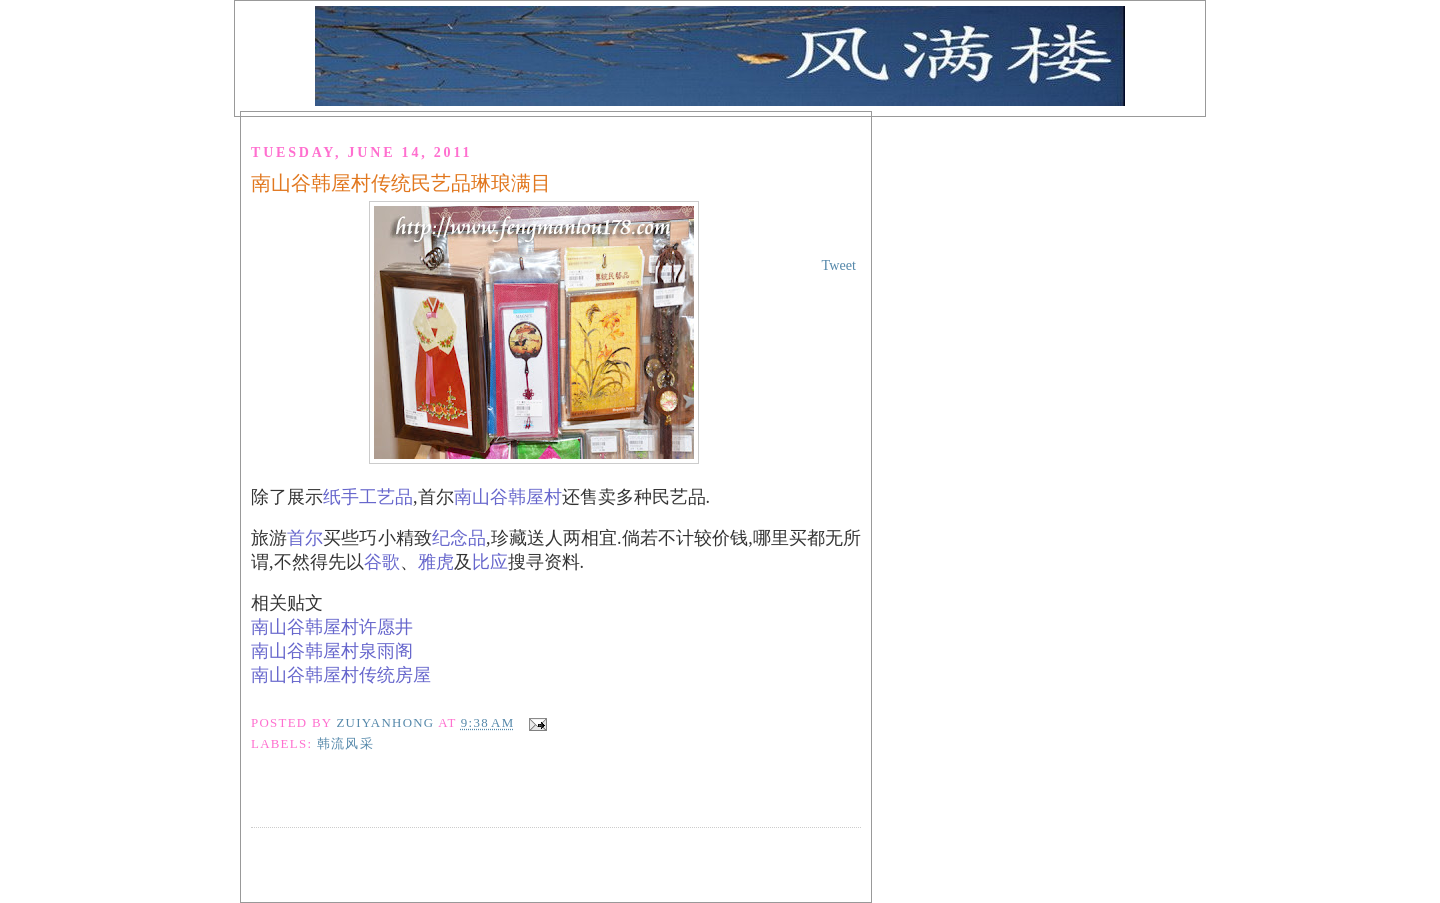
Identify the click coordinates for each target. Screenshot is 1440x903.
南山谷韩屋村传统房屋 (341, 675)
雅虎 (436, 562)
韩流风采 (345, 744)
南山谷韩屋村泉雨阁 (332, 651)
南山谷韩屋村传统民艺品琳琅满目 (401, 183)
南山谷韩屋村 (508, 497)
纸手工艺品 (368, 497)
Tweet (839, 265)
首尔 (305, 538)
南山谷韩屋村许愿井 (332, 627)
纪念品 (459, 538)
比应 (490, 562)
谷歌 (382, 562)
